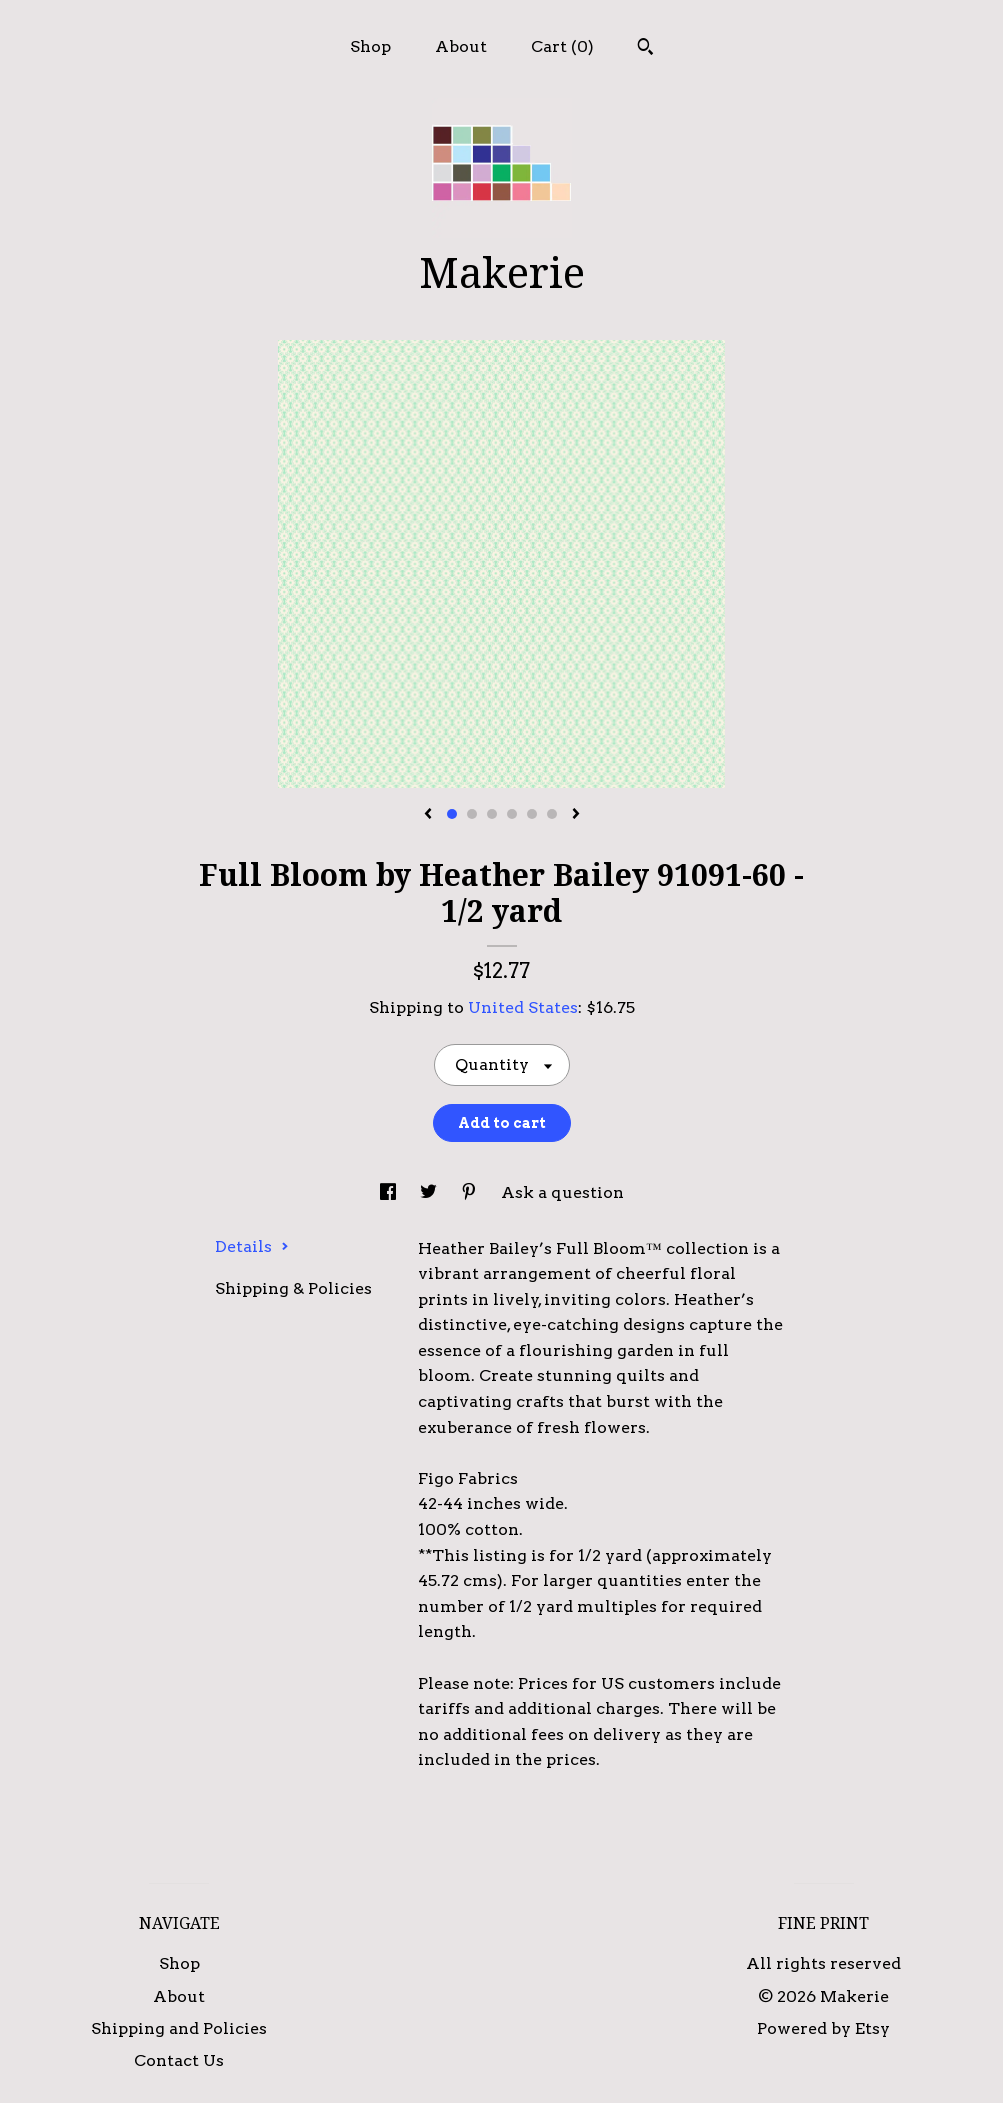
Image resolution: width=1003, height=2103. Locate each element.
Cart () (562, 46)
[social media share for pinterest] (471, 1192)
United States (523, 1007)
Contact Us (179, 2060)
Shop (370, 46)
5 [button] (532, 814)
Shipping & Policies (293, 1288)
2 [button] (472, 814)
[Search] (645, 49)
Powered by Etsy (823, 2028)
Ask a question (562, 1192)
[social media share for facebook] (390, 1192)
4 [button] (512, 814)
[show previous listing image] (428, 815)
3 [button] (492, 814)
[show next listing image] (576, 815)
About (461, 46)
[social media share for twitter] (430, 1192)
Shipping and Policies (179, 2028)
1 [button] (452, 814)
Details (252, 1246)
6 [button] (552, 814)
